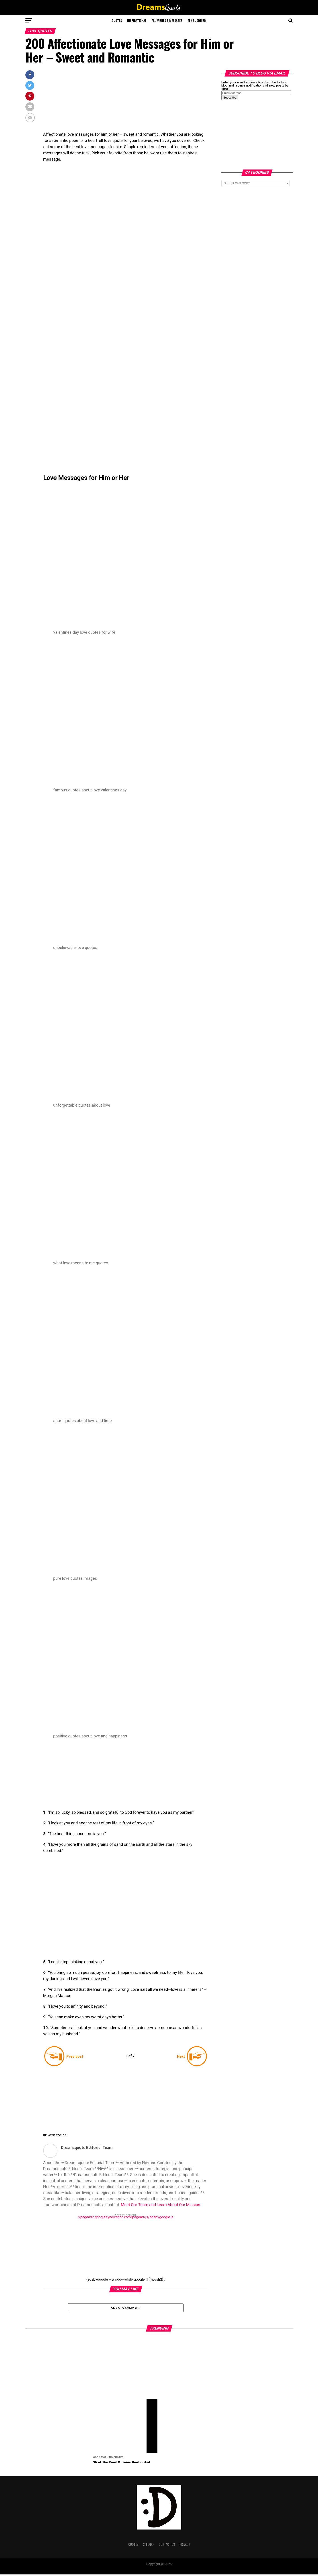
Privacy (184, 2545)
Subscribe (229, 97)
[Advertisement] (125, 100)
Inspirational (136, 20)
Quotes (117, 20)
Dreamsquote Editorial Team (86, 2147)
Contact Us (167, 2545)
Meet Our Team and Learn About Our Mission (160, 2204)
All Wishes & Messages (167, 20)
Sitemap (148, 2545)
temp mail (159, 2570)
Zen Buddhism (197, 20)
